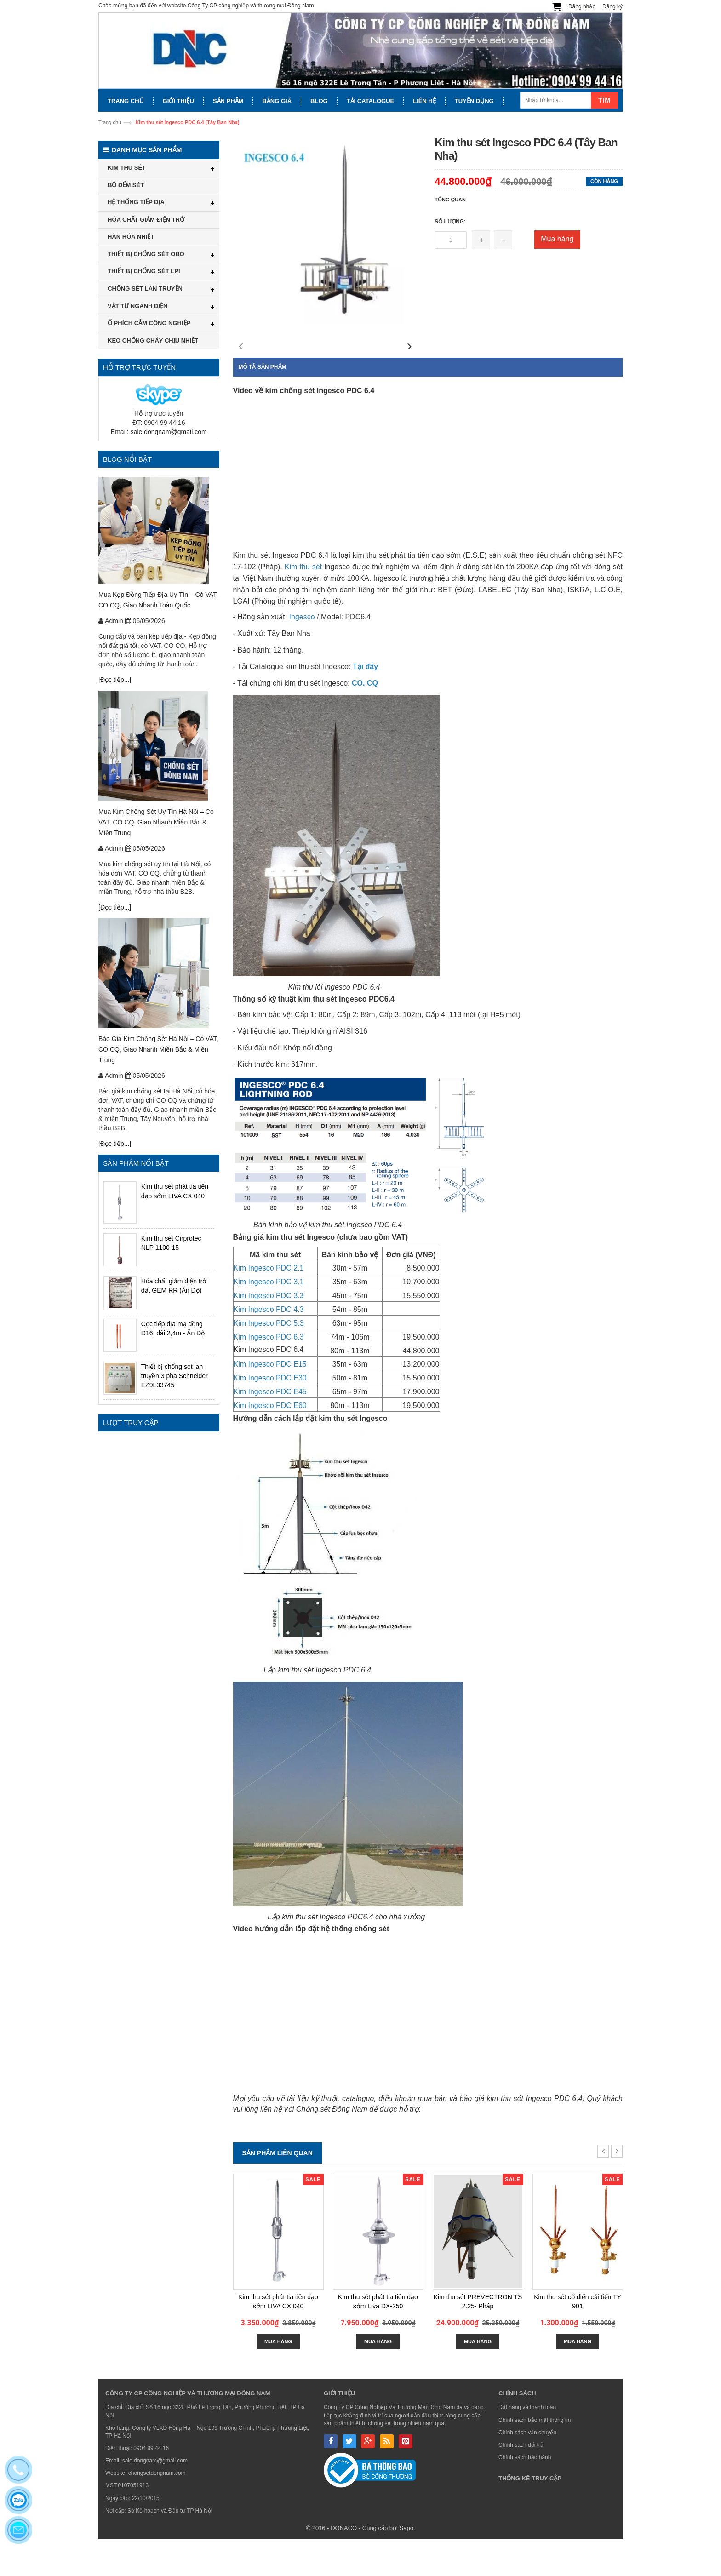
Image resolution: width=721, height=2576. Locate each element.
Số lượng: (450, 221)
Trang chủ (109, 122)
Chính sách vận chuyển (527, 2469)
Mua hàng (557, 239)
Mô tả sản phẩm (262, 404)
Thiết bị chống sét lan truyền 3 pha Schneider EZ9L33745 (174, 1376)
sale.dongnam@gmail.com (169, 431)
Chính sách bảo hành (524, 2494)
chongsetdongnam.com (157, 2510)
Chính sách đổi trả (521, 2482)
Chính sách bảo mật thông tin (534, 2457)
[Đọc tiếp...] (114, 679)
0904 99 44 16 (151, 2485)
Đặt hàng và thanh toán (527, 2444)
